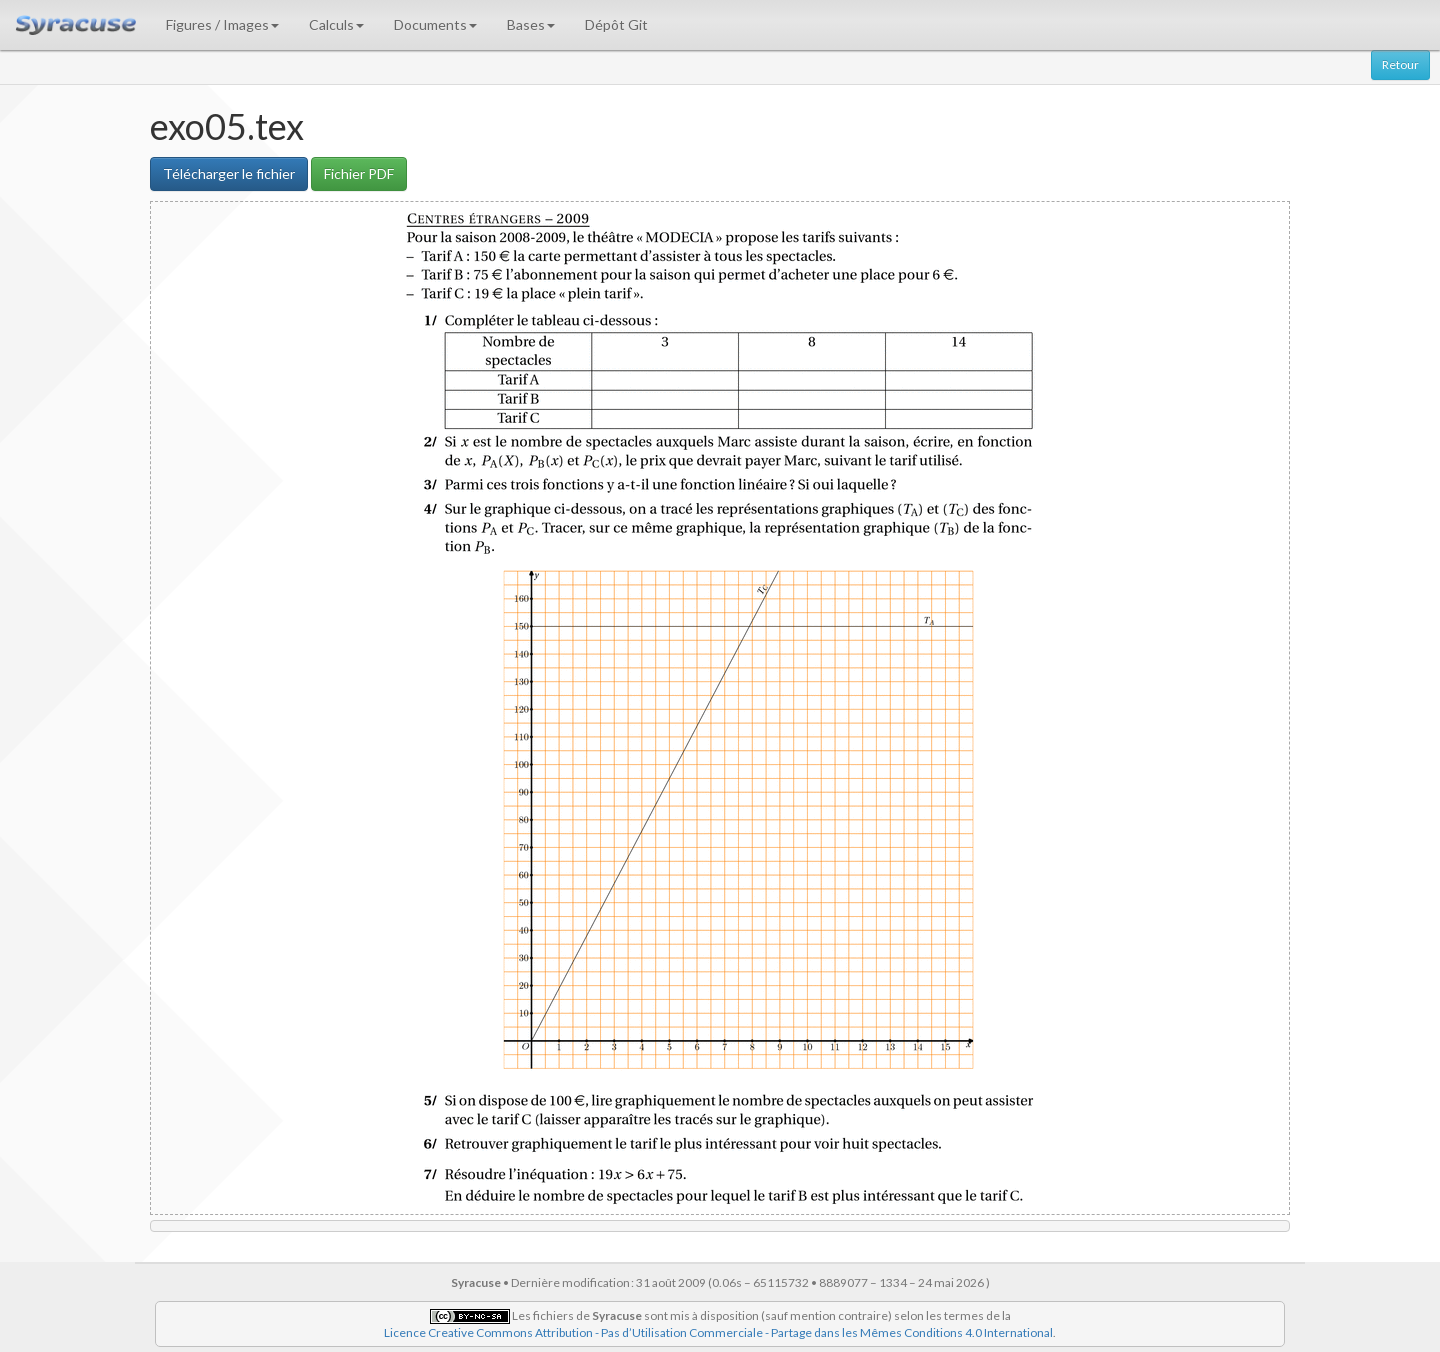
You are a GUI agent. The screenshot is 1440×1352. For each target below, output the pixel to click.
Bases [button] (531, 24)
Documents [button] (435, 24)
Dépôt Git (616, 24)
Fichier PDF (359, 173)
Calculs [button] (336, 24)
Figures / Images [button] (222, 24)
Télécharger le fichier (229, 173)
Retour (1400, 64)
